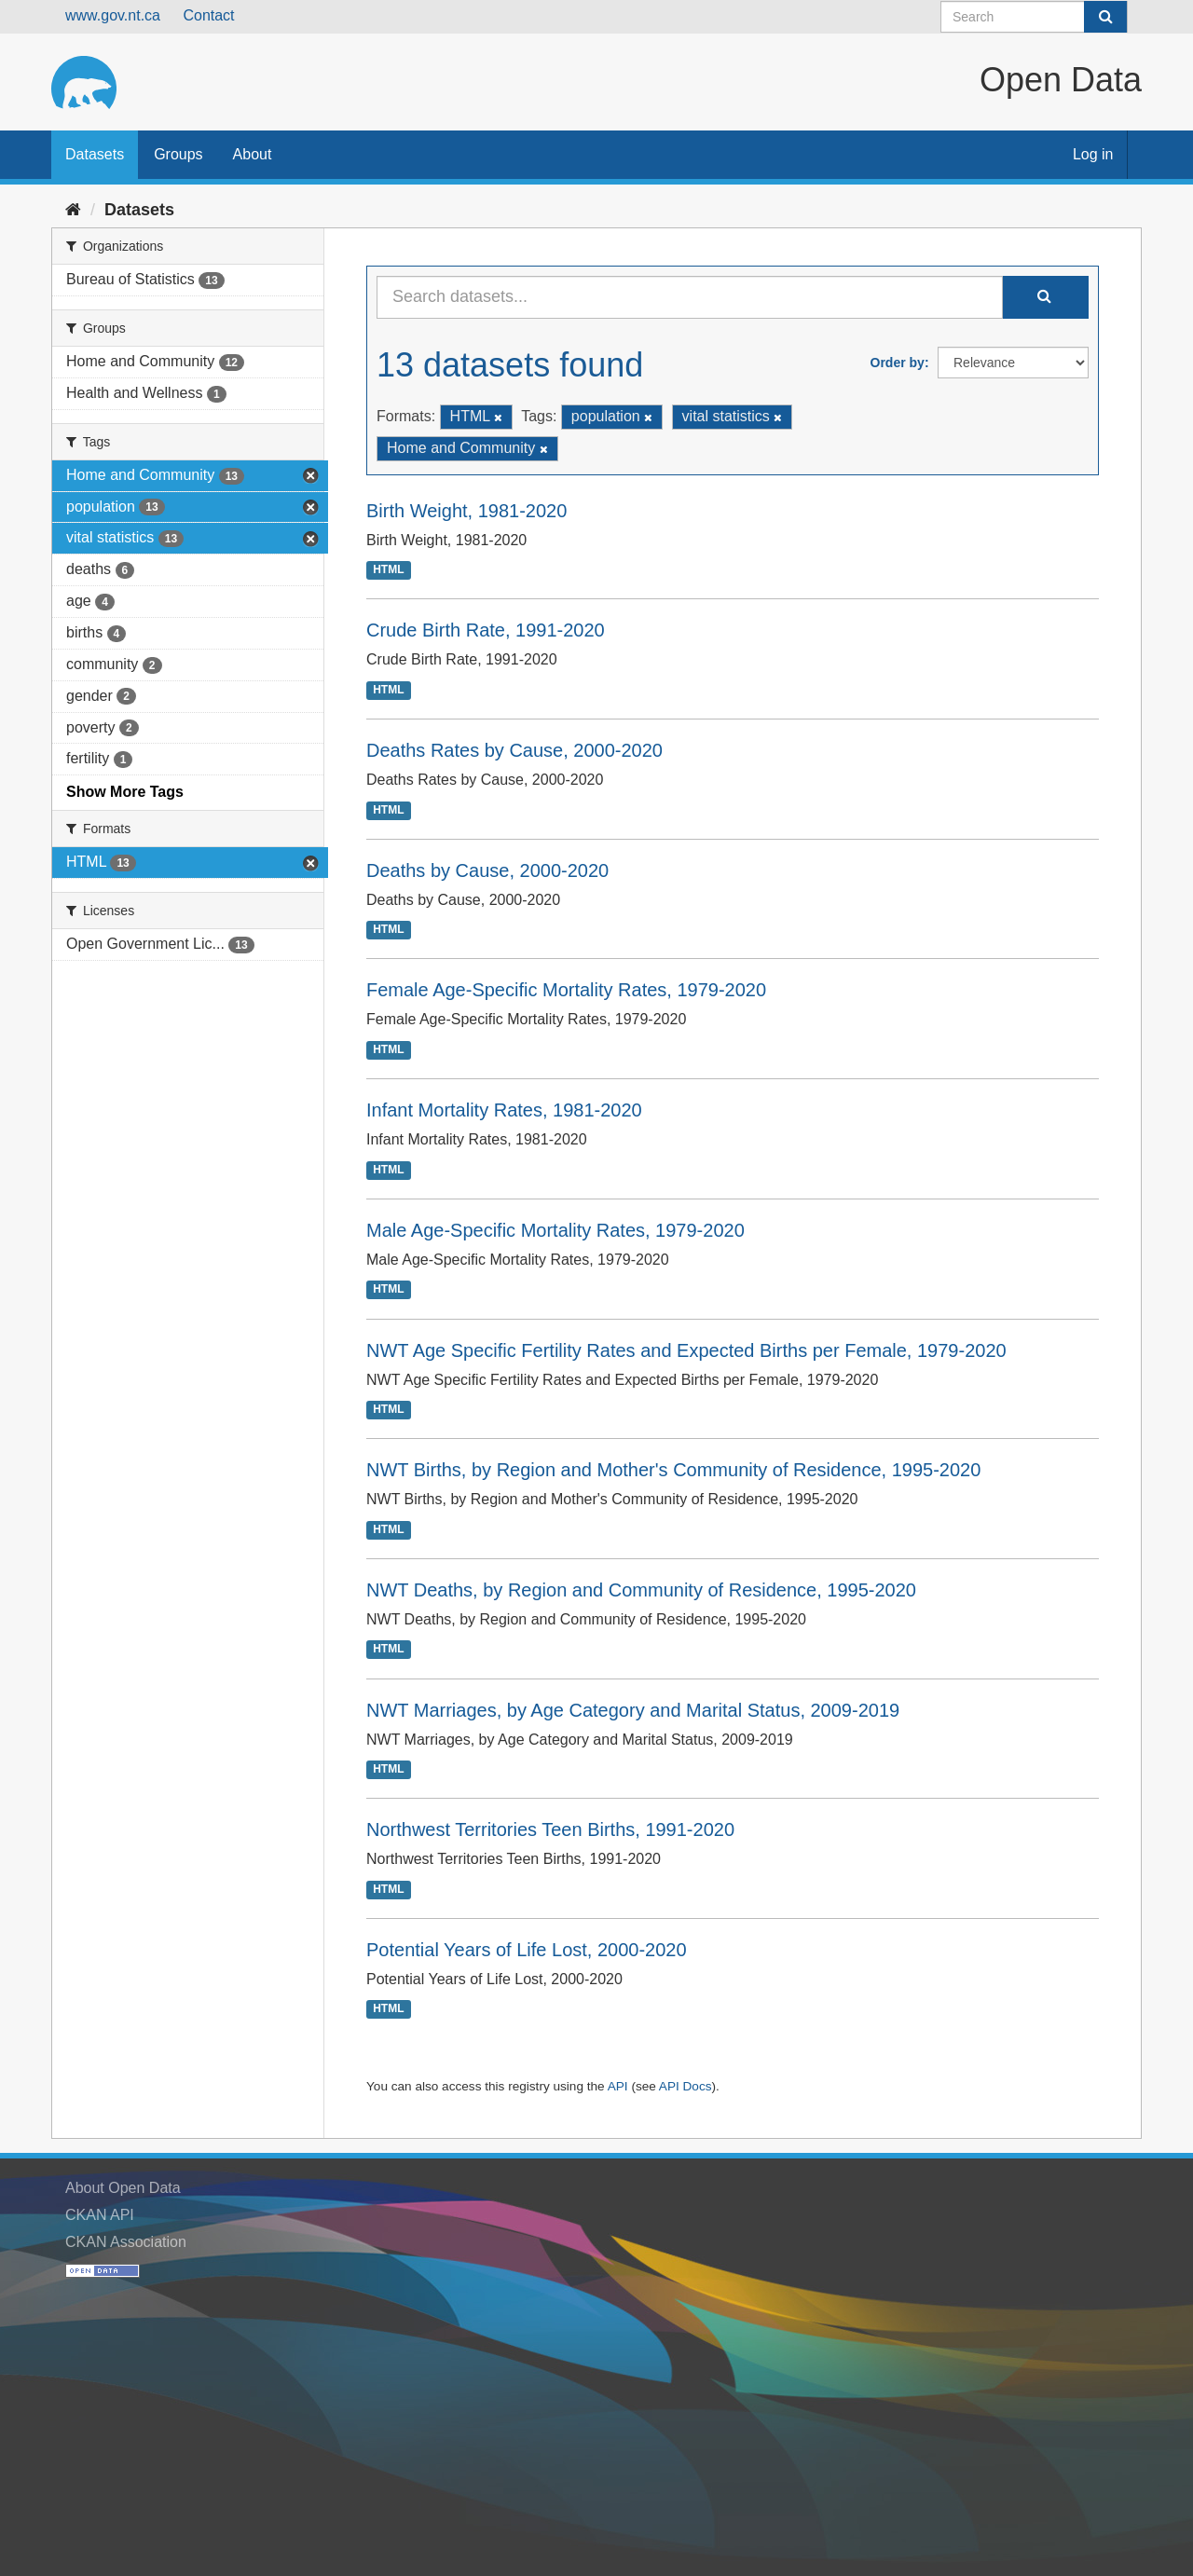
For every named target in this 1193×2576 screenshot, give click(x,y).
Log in (1093, 154)
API (618, 2086)
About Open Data (123, 2188)
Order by (898, 362)
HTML (388, 570)
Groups (178, 154)
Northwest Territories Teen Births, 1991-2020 (550, 1829)
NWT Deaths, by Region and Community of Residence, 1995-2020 (641, 1590)
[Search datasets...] (690, 297)
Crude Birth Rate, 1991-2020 (485, 630)
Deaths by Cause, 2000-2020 (487, 870)
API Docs (685, 2086)
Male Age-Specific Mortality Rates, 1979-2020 (555, 1230)
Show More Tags (125, 792)
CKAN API (99, 2215)
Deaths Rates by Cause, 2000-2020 (514, 750)
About (252, 154)
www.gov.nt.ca (112, 15)
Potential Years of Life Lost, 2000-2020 (526, 1949)
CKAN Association (125, 2242)
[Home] (73, 209)
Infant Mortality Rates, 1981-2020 (504, 1110)
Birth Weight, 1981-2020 (466, 510)
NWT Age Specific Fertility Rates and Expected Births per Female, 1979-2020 (686, 1350)
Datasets (94, 154)
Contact (208, 15)
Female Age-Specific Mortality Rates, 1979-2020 (566, 990)
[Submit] (1105, 17)
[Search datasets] (1034, 17)
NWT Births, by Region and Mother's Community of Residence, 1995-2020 (673, 1469)
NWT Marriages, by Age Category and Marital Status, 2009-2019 (632, 1710)
